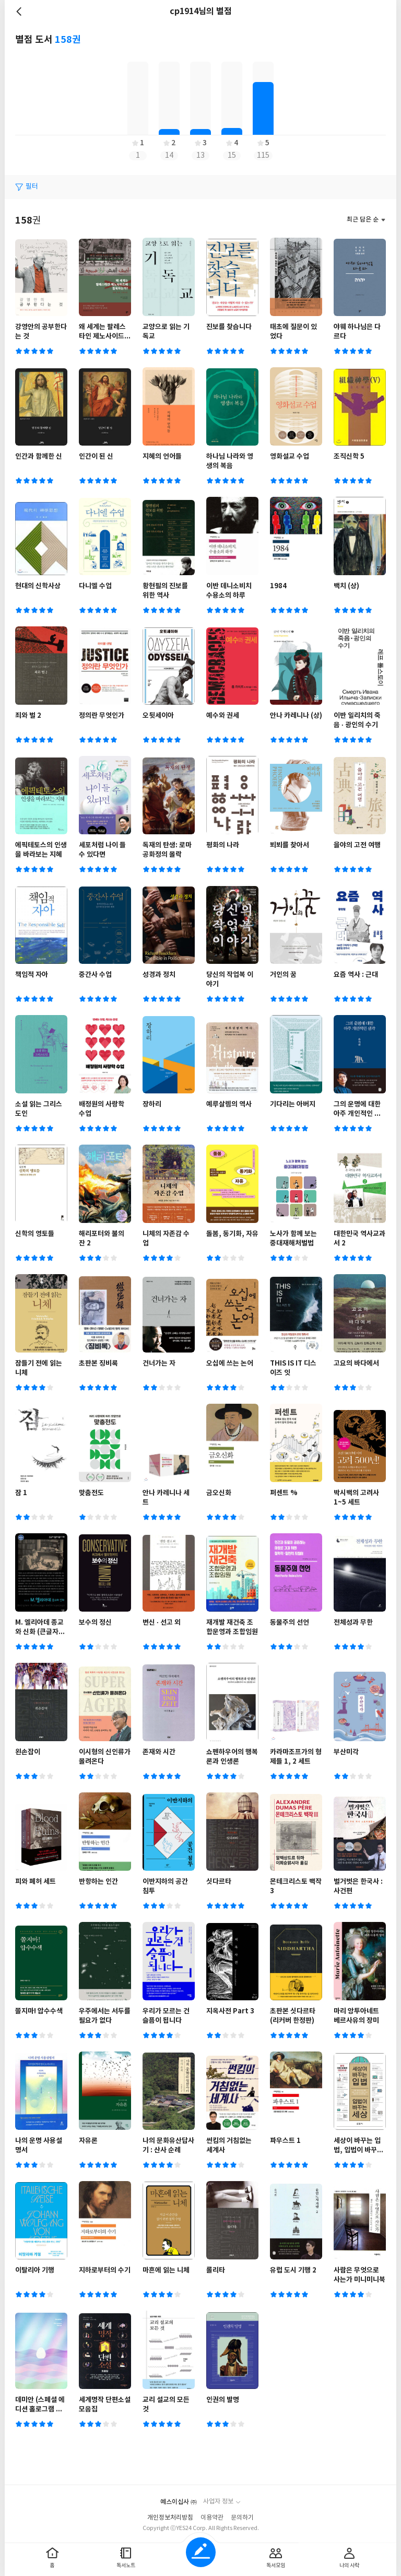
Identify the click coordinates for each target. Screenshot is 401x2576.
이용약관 (211, 2517)
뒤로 (20, 11)
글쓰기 (201, 2552)
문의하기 (242, 2517)
